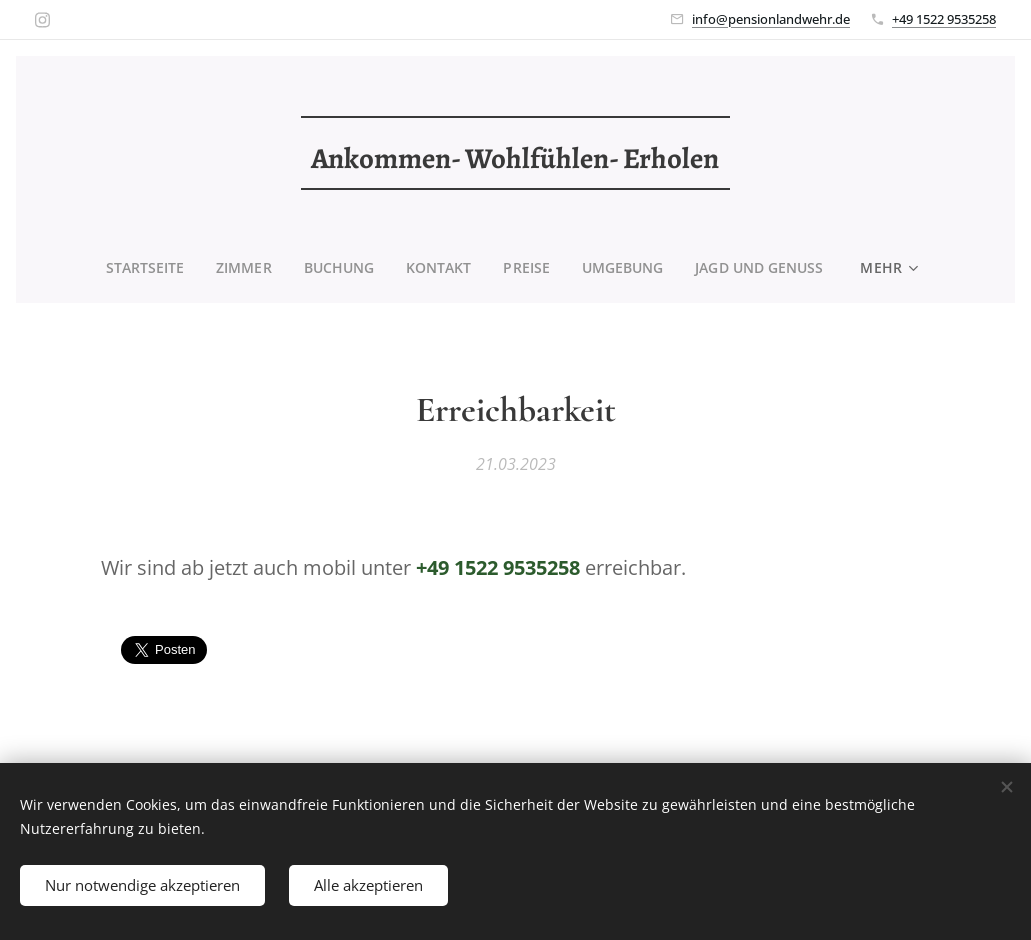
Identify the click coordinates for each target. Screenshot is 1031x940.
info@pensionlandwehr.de (771, 19)
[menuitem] (147, 268)
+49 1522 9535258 (944, 19)
